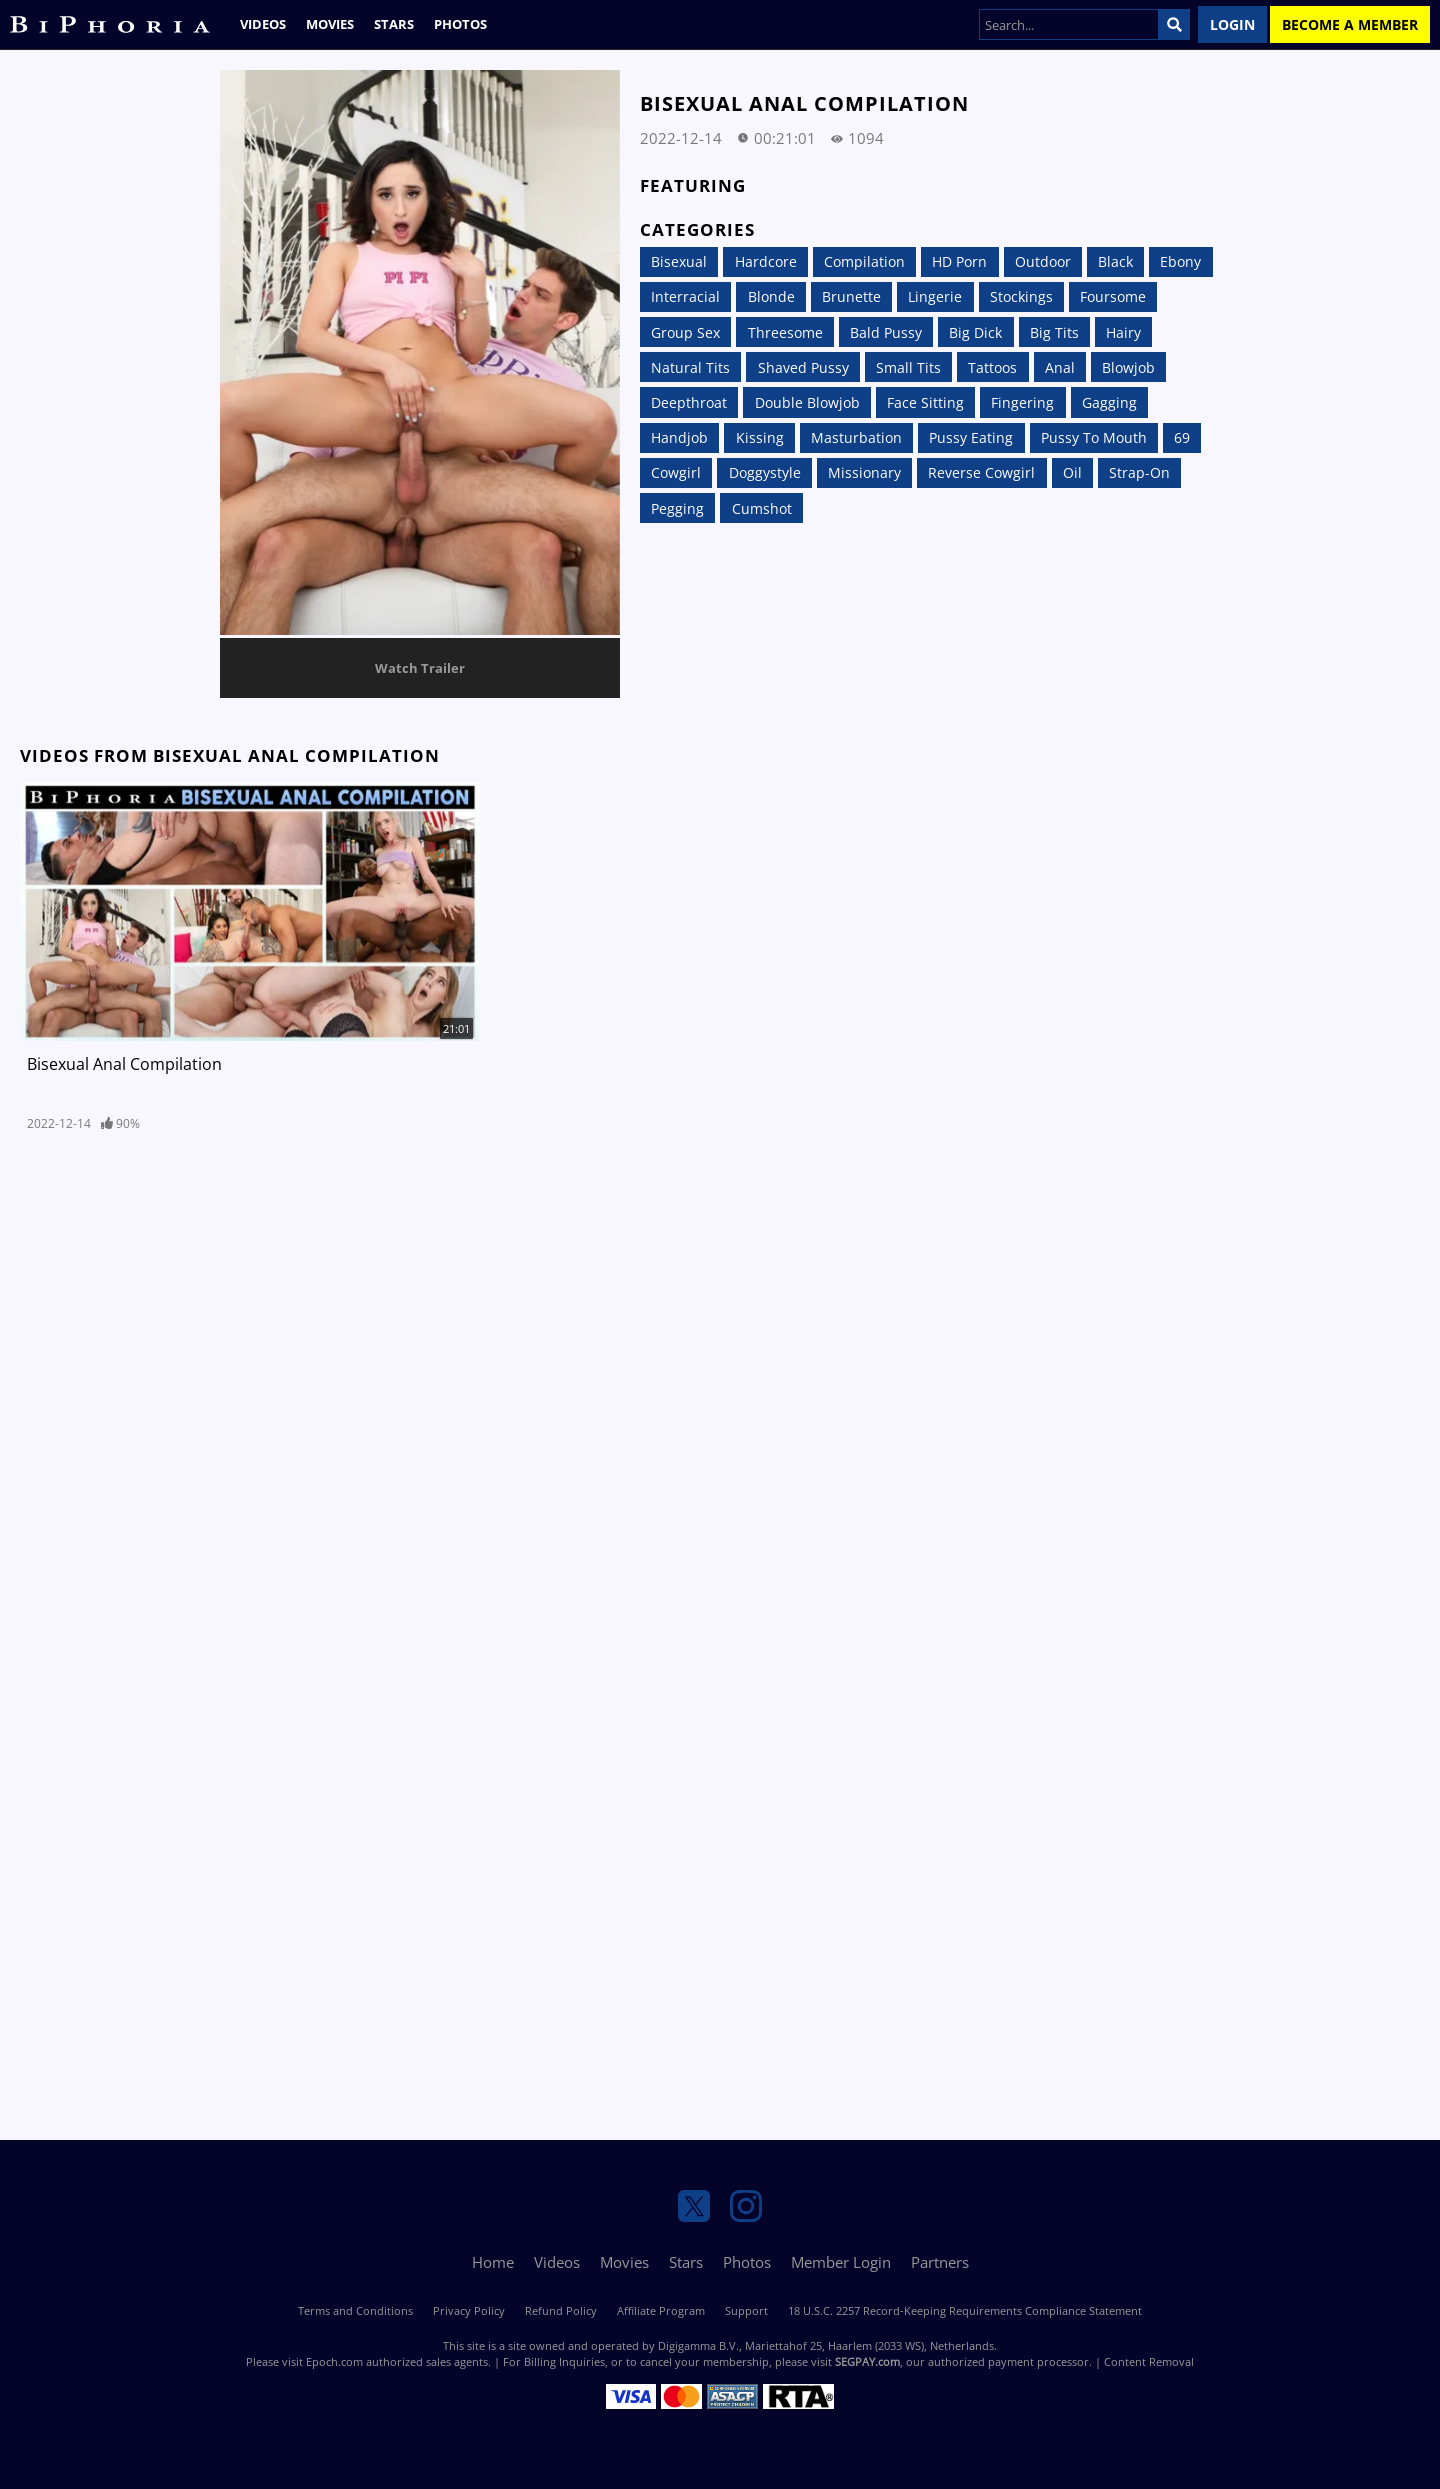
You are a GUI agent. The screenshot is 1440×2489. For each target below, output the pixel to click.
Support (746, 2310)
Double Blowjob (807, 402)
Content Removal (1149, 2361)
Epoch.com (334, 2361)
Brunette (851, 296)
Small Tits (908, 367)
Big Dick (975, 332)
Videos (263, 24)
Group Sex (685, 332)
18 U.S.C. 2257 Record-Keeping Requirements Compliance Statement (965, 2310)
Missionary (864, 472)
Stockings (1021, 296)
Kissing (760, 437)
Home (493, 2262)
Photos (460, 24)
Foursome (1113, 296)
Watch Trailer (420, 668)
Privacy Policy (469, 2310)
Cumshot (762, 508)
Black (1115, 261)
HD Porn (959, 261)
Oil (1072, 472)
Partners (940, 2262)
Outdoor (1043, 261)
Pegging (677, 508)
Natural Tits (690, 367)
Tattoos (992, 367)
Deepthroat (689, 402)
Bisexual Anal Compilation (124, 1064)
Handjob (679, 437)
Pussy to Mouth (1094, 437)
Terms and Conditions (355, 2310)
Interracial (685, 296)
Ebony (1180, 261)
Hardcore (766, 261)
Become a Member (1350, 24)
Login (1232, 24)
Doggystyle (765, 472)
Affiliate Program (661, 2310)
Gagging (1109, 402)
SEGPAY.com (867, 2361)
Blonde (771, 296)
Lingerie (935, 296)
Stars (394, 24)
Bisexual (679, 261)
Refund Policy (561, 2310)
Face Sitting (925, 402)
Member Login (841, 2262)
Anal (1060, 367)
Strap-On (1139, 472)
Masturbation (856, 437)
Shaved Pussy (803, 367)
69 (1182, 437)
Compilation (864, 261)
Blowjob (1128, 367)
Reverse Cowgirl (981, 472)
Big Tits (1054, 332)
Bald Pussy (886, 332)
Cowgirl (676, 472)
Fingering (1022, 402)
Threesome (785, 332)
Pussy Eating (971, 437)
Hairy (1123, 332)
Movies (330, 24)
